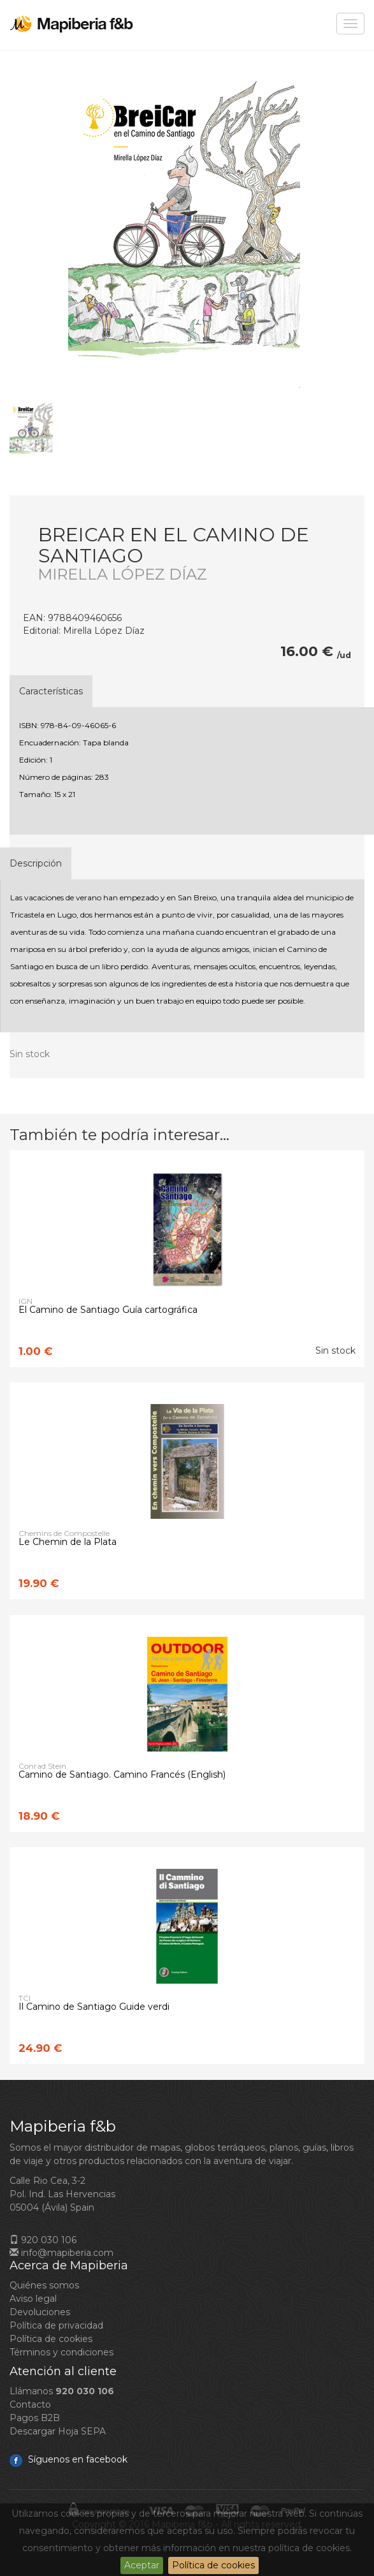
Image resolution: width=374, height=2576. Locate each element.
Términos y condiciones (61, 2352)
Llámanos (62, 2391)
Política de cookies (213, 2565)
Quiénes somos (44, 2285)
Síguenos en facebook (68, 2459)
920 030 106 (43, 2240)
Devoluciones (40, 2312)
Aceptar (141, 2565)
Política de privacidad (56, 2325)
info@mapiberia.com (61, 2252)
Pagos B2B (35, 2418)
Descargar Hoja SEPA (58, 2431)
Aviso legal (33, 2298)
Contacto (30, 2404)
